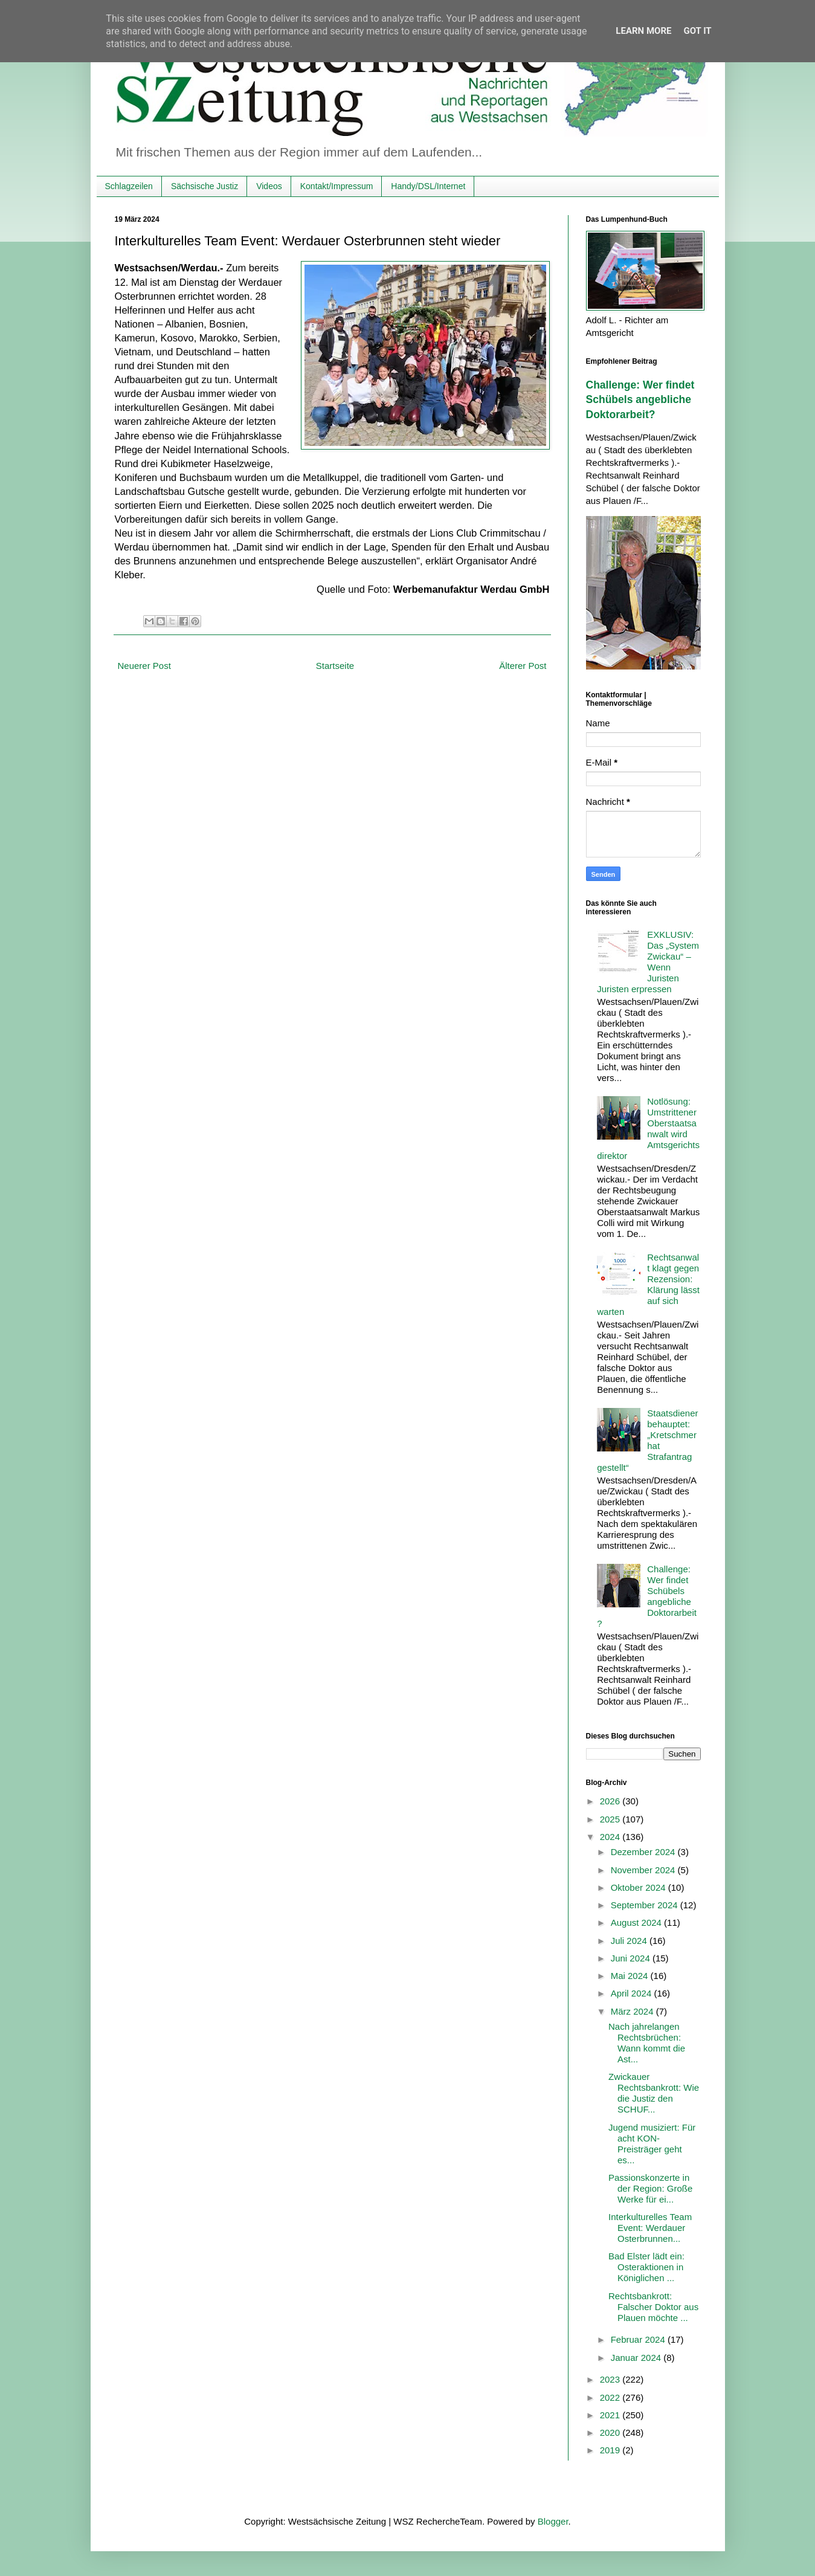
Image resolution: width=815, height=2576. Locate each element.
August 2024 (637, 1922)
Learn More (643, 30)
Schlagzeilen (129, 186)
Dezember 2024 (644, 1852)
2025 (611, 1819)
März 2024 (633, 2011)
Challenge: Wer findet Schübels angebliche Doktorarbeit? (640, 400)
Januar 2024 (637, 2357)
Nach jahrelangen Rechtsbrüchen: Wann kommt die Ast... (646, 2042)
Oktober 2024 (639, 1887)
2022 (611, 2397)
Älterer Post (522, 665)
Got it (697, 30)
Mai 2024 (631, 1976)
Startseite (335, 665)
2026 (611, 1801)
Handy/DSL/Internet (428, 186)
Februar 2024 (639, 2339)
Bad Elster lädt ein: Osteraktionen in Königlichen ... (646, 2267)
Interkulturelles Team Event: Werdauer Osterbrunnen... (650, 2228)
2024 (611, 1837)
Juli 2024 (630, 1940)
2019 (611, 2450)
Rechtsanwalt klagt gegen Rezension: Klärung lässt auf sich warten (648, 1284)
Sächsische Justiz (204, 186)
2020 (611, 2432)
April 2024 (632, 1993)
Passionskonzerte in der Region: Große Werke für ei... (650, 2188)
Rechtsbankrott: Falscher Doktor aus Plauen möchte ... (653, 2307)
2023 (611, 2379)
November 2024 (644, 1870)
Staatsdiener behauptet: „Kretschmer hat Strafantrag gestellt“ (647, 1440)
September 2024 (645, 1905)
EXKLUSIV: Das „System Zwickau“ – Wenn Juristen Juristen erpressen (648, 961)
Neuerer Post (144, 665)
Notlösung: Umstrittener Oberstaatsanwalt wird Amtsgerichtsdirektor (648, 1128)
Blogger (553, 2521)
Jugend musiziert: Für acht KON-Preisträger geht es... (651, 2143)
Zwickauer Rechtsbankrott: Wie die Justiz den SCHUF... (653, 2092)
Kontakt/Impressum (336, 186)
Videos (269, 186)
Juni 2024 (631, 1958)
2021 (611, 2415)
